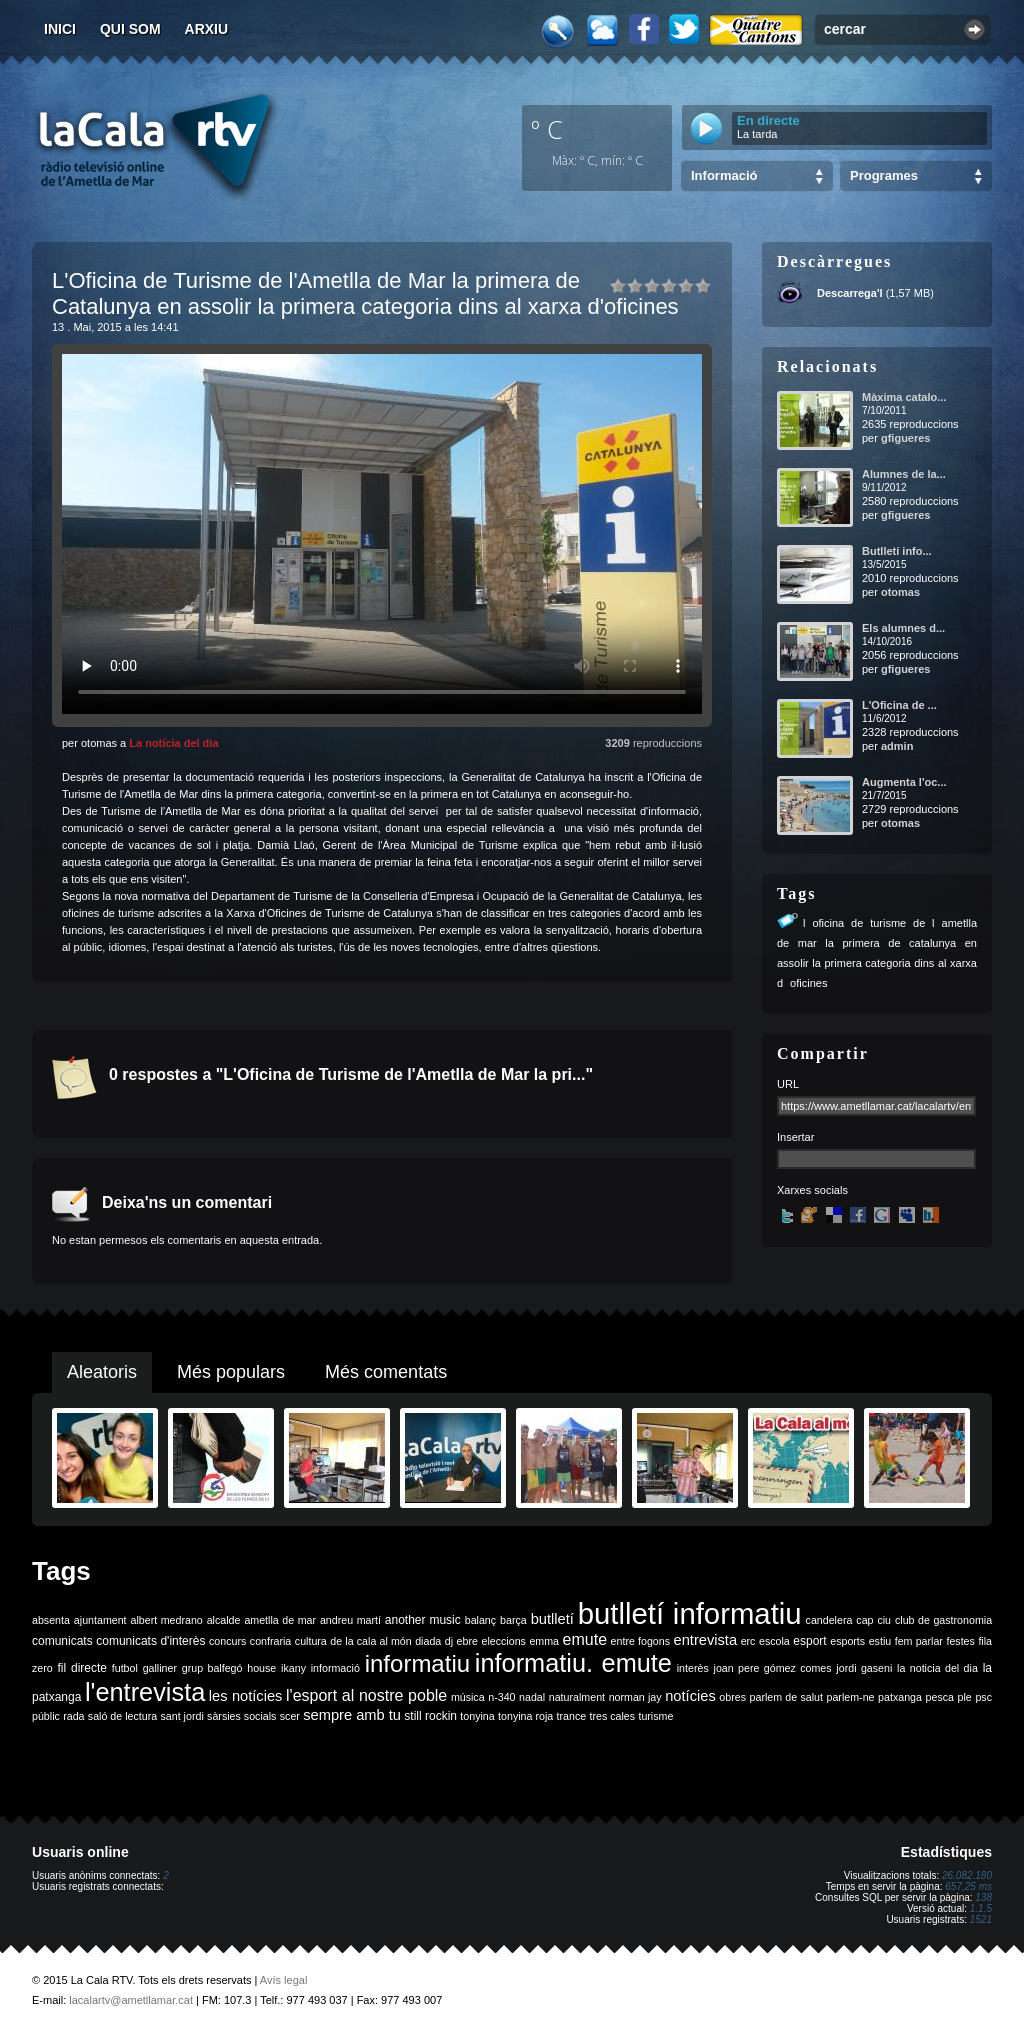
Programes (884, 175)
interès (693, 1668)
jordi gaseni (864, 1668)
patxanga (900, 1697)
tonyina (477, 1716)
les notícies (246, 1696)
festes (960, 1641)
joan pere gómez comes (773, 1668)
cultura (311, 1641)
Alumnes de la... (904, 474)
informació (335, 1668)
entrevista (706, 1640)
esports (847, 1641)
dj (449, 1641)
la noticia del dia (937, 1668)
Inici (60, 29)
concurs (227, 1641)
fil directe (82, 1668)
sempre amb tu (352, 1715)
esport (809, 1641)
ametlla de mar (280, 1620)
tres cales (612, 1716)
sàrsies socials (241, 1716)
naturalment (577, 1697)
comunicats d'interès (150, 1641)
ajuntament (100, 1620)
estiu (880, 1641)
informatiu (417, 1663)
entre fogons (640, 1641)
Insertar (795, 1137)
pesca (940, 1697)
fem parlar (919, 1641)
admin (897, 746)
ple (965, 1697)
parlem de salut (786, 1697)
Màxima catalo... (904, 397)
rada (73, 1716)
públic (46, 1716)
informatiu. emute (573, 1663)
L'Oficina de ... (899, 705)
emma (544, 1641)
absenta (51, 1620)
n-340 (501, 1697)
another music (423, 1620)
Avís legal (284, 1980)
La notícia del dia (173, 743)
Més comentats (386, 1372)
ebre (467, 1641)
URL (788, 1084)
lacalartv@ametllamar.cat (131, 2000)
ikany (293, 1668)
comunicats (62, 1641)
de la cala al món (370, 1641)
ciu (884, 1620)
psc (983, 1697)
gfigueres (906, 438)
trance (572, 1716)
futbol (125, 1668)
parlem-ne (851, 1697)
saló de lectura (122, 1716)
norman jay (635, 1697)
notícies (690, 1696)
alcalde (224, 1620)
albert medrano (167, 1620)
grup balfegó (212, 1668)
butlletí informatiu (690, 1613)
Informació (724, 175)
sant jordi (182, 1716)
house (261, 1668)
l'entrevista (145, 1692)
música (468, 1697)
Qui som (130, 29)
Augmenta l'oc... (904, 782)
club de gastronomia (943, 1620)
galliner (160, 1668)
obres (732, 1697)
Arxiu (207, 29)
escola (774, 1641)
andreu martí (350, 1620)
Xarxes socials (812, 1190)
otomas (900, 592)
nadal (532, 1697)
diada (428, 1641)
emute (585, 1639)
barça (513, 1620)
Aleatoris (102, 1372)
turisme (655, 1716)
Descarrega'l (850, 293)
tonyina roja (525, 1716)
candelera (829, 1620)
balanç (480, 1620)
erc (748, 1641)
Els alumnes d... (903, 628)
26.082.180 (967, 1875)
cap (864, 1620)
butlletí (552, 1619)
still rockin (430, 1716)
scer (290, 1716)
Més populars (231, 1372)
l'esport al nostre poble (366, 1695)
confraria (270, 1641)
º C (547, 129)
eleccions (503, 1641)
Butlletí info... (897, 551)
